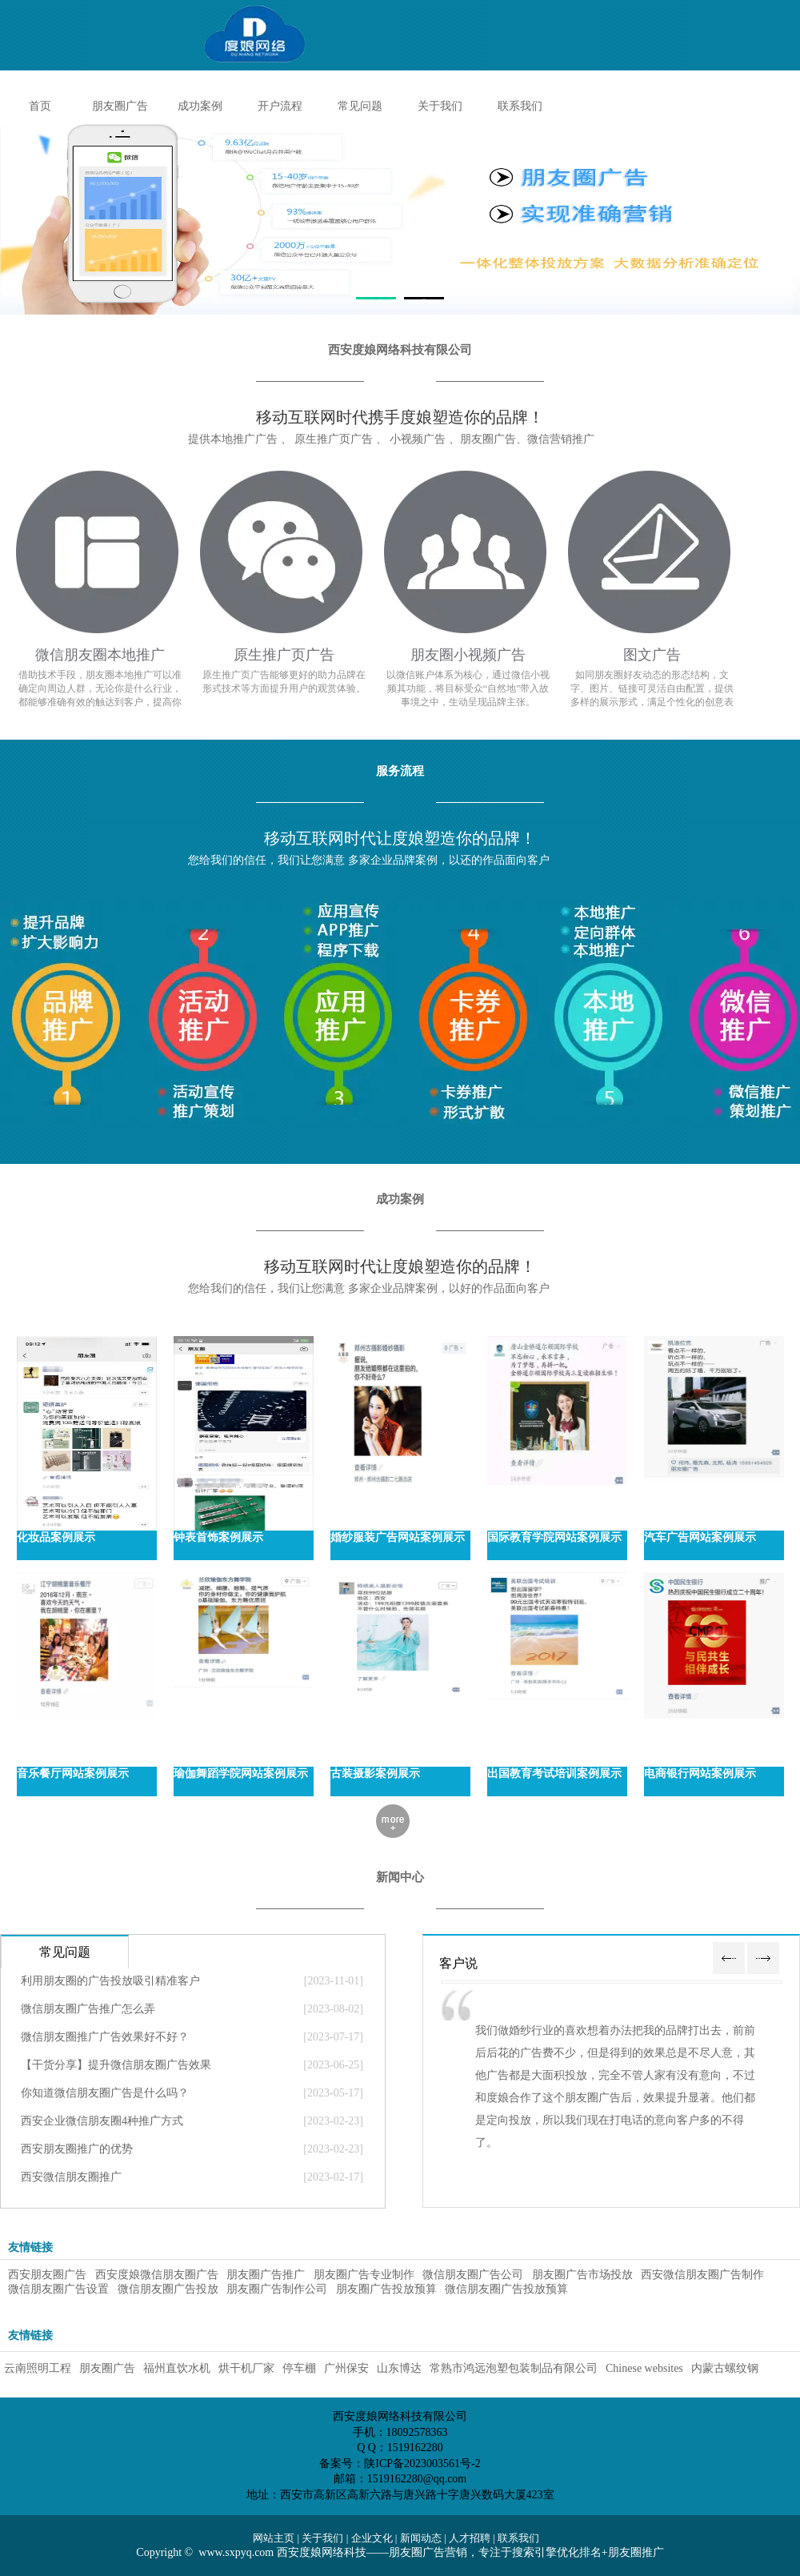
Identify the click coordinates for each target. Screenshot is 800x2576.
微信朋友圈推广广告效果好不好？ (105, 2037)
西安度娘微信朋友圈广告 (156, 2275)
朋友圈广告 (120, 106)
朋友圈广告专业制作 (364, 2275)
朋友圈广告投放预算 (386, 2289)
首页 (40, 106)
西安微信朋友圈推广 (71, 2177)
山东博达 (399, 2368)
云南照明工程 (37, 2368)
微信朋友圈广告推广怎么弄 (88, 2009)
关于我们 (440, 106)
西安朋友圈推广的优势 (77, 2149)
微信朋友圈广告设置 (58, 2289)
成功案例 (200, 106)
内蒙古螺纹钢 (724, 2368)
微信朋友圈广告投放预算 (508, 2289)
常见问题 (360, 106)
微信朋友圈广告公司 (472, 2275)
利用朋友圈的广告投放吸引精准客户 (110, 1981)
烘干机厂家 (246, 2368)
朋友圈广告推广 (265, 2275)
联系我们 (520, 106)
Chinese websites (644, 2368)
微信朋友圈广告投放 (168, 2289)
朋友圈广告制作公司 (276, 2289)
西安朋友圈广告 (47, 2275)
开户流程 (280, 106)
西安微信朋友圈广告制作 (704, 2275)
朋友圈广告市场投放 (582, 2275)
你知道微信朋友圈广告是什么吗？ (105, 2093)
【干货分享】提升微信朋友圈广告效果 (116, 2065)
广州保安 (346, 2368)
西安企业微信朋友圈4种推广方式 (102, 2121)
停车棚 (299, 2368)
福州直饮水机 (176, 2368)
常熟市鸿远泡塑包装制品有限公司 (514, 2368)
